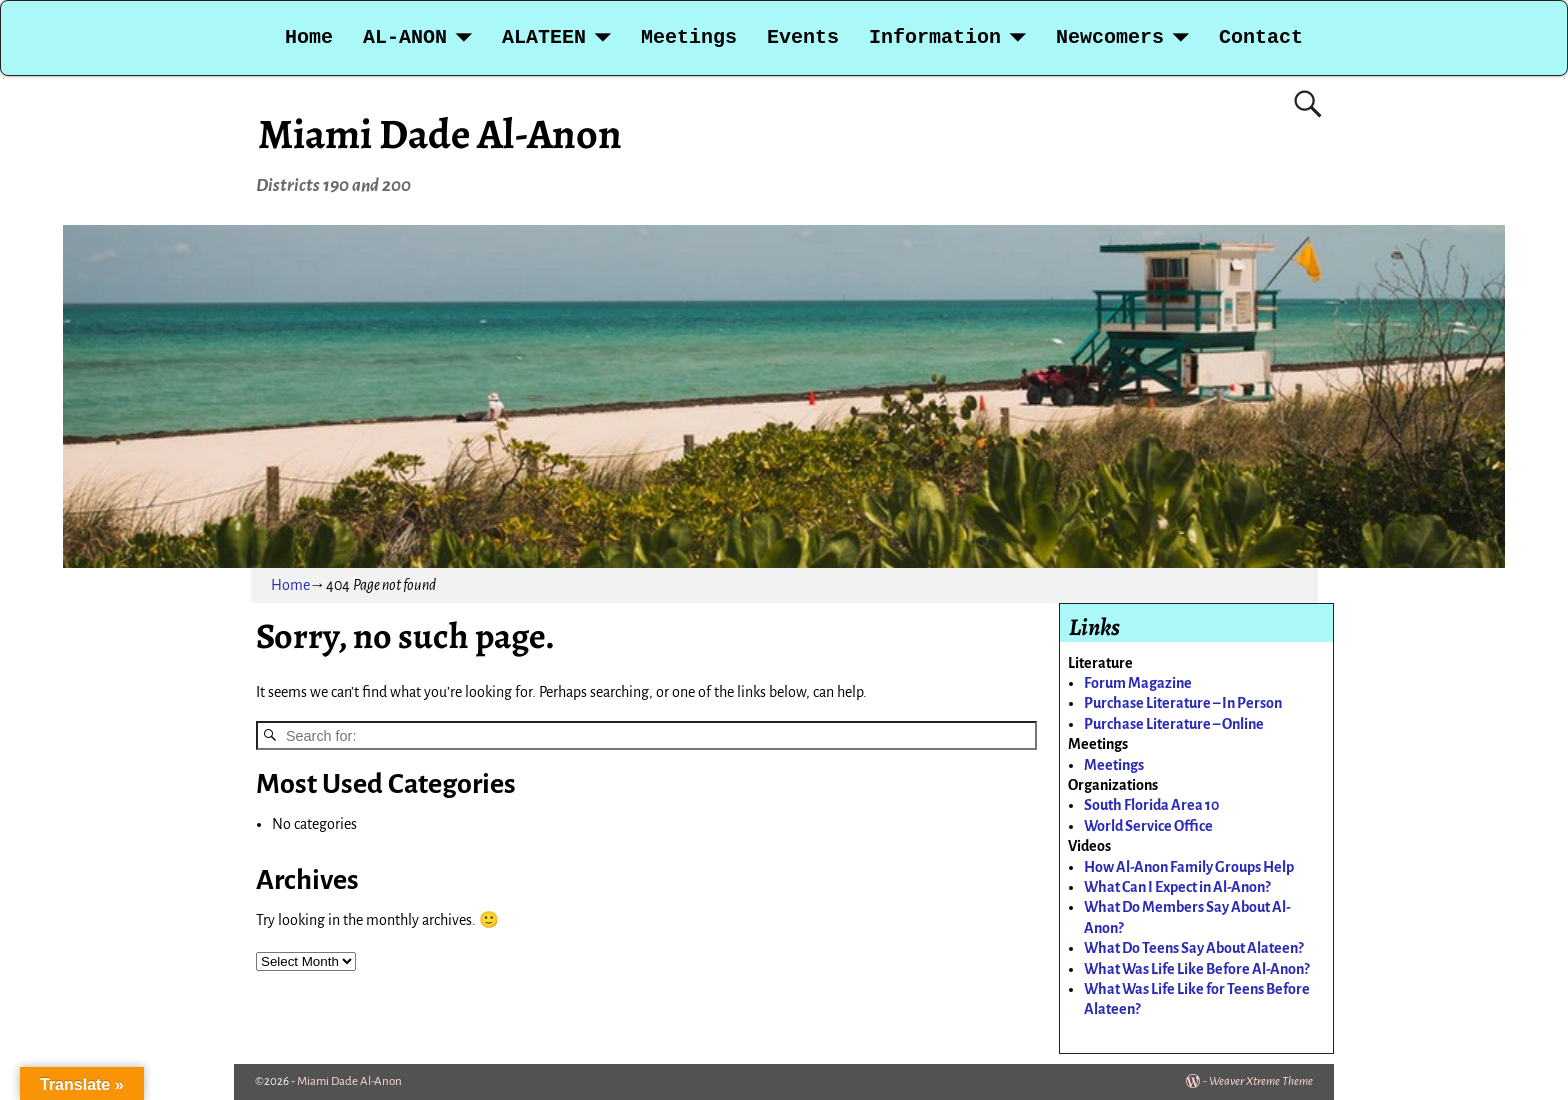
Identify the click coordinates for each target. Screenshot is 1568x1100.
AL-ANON (405, 37)
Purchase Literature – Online (1174, 724)
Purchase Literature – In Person (1183, 703)
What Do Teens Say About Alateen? (1193, 948)
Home (309, 37)
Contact (1261, 37)
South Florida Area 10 (1151, 805)
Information (935, 37)
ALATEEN (544, 37)
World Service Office (1148, 826)
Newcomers (1110, 37)
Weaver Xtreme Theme (1261, 1081)
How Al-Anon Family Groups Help (1189, 867)
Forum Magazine (1138, 683)
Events (803, 37)
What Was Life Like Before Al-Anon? (1196, 969)
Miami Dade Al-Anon (440, 133)
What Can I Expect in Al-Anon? (1177, 887)
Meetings (689, 37)
